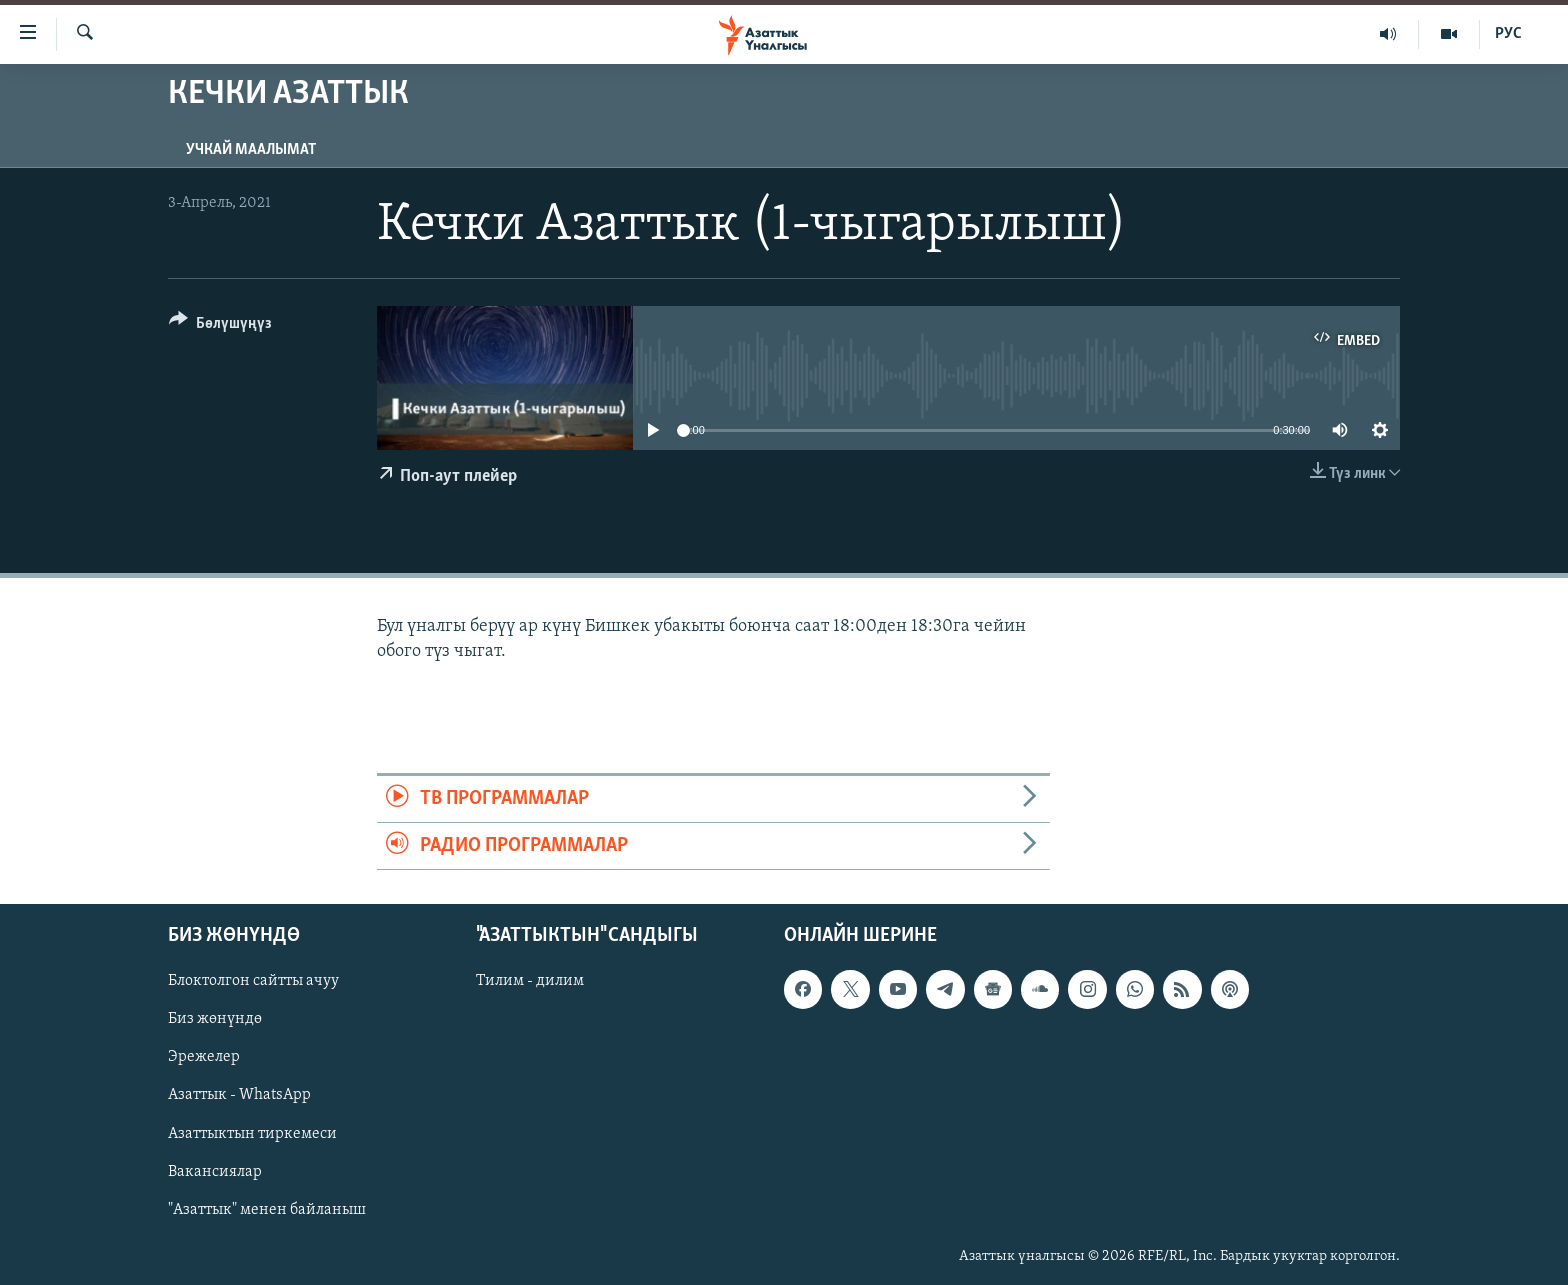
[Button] (220, 326)
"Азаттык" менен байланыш (267, 1210)
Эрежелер (204, 1058)
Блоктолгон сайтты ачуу (253, 982)
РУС (1508, 34)
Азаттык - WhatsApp (239, 1096)
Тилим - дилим (530, 982)
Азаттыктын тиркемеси (252, 1134)
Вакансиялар (215, 1172)
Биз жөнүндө (215, 1020)
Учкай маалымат (251, 150)
